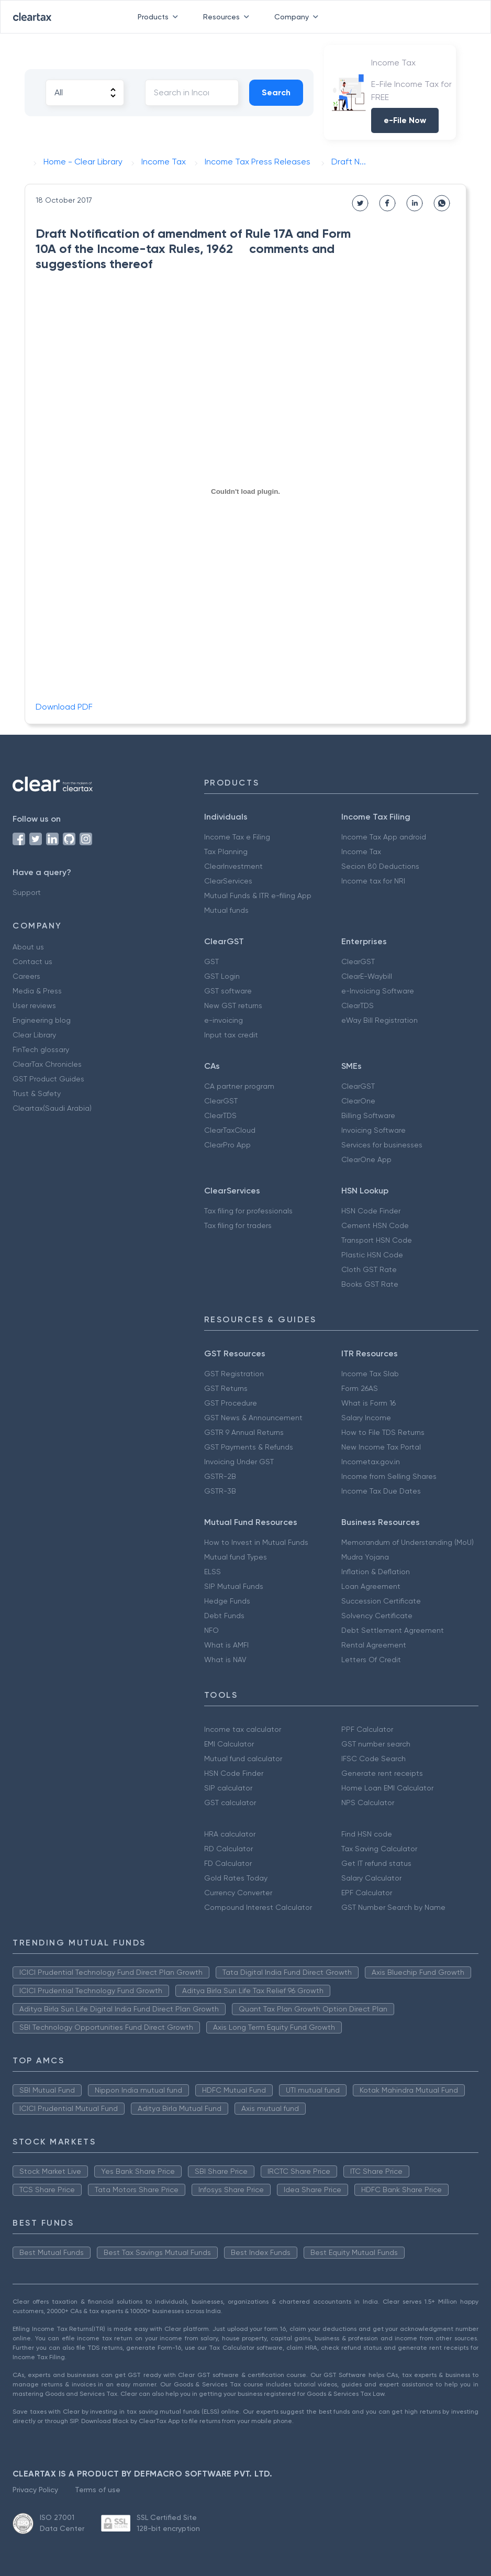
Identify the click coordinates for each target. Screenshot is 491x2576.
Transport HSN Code (376, 1240)
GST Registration (234, 1373)
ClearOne (358, 1101)
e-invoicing (223, 1020)
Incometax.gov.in (370, 1461)
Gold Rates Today (235, 1878)
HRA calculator (229, 1834)
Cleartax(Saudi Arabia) (52, 1108)
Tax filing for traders (238, 1225)
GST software (228, 991)
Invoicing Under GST (239, 1461)
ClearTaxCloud (229, 1130)
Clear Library (34, 1035)
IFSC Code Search (373, 1758)
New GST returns (233, 1005)
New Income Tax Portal (381, 1447)
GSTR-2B (220, 1476)
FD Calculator (228, 1863)
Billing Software (368, 1115)
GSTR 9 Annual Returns (244, 1432)
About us (28, 947)
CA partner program (239, 1086)
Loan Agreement (370, 1586)
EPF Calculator (366, 1892)
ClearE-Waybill (366, 976)
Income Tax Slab (370, 1373)
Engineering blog (42, 1020)
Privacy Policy (35, 2489)
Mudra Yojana (365, 1557)
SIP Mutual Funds (233, 1586)
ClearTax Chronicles (47, 1064)
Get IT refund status (376, 1863)
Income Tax (361, 851)
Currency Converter (238, 1892)
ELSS (212, 1571)
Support (27, 892)
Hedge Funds (227, 1601)
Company (298, 17)
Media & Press (37, 991)
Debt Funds (224, 1615)
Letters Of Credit (371, 1659)
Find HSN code (366, 1834)
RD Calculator (228, 1848)
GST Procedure (230, 1403)
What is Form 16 (368, 1403)
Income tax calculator (242, 1729)
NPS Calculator (367, 1802)
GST (211, 961)
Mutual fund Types (235, 1557)
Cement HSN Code (375, 1225)
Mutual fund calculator (243, 1758)
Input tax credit (231, 1035)
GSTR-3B (220, 1491)
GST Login (222, 976)
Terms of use (97, 2489)
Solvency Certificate (376, 1615)
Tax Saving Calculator (379, 1848)
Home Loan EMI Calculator (387, 1788)
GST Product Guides (48, 1079)
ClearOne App (366, 1159)
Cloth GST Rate (369, 1269)
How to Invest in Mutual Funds (256, 1542)
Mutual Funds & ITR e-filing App (257, 895)
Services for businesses (381, 1145)
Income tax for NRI (373, 881)
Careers (26, 976)
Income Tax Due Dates (381, 1491)
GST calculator (230, 1802)
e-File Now (405, 120)
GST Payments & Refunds (248, 1447)
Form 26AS (359, 1388)
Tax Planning (226, 851)
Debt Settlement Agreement (392, 1630)
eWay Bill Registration (379, 1020)
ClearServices (228, 881)
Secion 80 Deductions (380, 866)
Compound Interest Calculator (258, 1907)
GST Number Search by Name (393, 1907)
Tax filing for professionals (248, 1211)
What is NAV (225, 1659)
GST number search (375, 1744)
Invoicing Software (373, 1130)
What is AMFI (226, 1645)
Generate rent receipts (382, 1773)
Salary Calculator (371, 1878)
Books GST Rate (369, 1284)
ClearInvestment (233, 866)
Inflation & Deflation (375, 1571)
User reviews (34, 1005)
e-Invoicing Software (377, 991)
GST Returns (226, 1388)
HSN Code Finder (370, 1211)
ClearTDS (357, 1005)
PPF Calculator (367, 1729)
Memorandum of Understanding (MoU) (407, 1542)
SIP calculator (228, 1788)
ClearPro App (227, 1145)
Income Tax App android (383, 837)
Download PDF (64, 707)
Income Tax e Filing (237, 837)
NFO (211, 1630)
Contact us (32, 961)
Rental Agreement (373, 1645)
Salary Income (366, 1417)
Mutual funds (226, 910)
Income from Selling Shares (389, 1476)
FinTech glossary (41, 1049)
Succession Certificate (381, 1601)
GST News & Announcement (253, 1417)
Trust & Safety (37, 1093)
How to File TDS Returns (383, 1432)
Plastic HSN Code (372, 1255)
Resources (228, 17)
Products (160, 17)
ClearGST (358, 961)
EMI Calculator (229, 1744)
